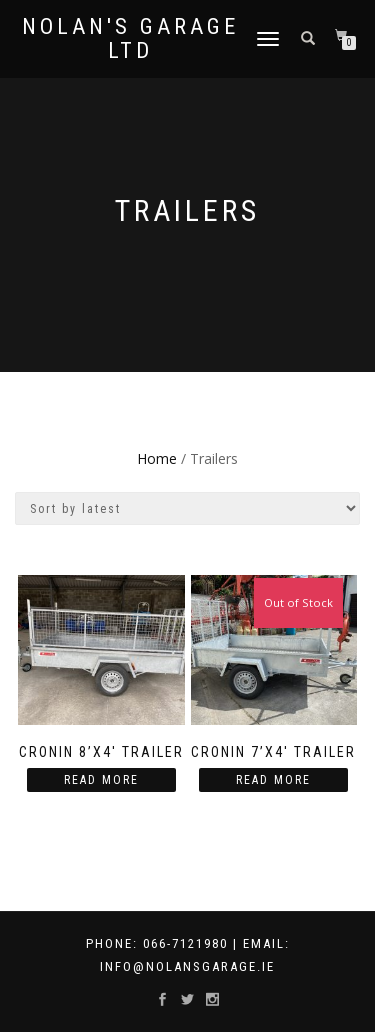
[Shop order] (187, 508)
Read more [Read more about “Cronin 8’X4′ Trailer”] (101, 780)
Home (157, 458)
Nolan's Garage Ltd (130, 39)
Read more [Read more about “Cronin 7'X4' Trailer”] (273, 780)
